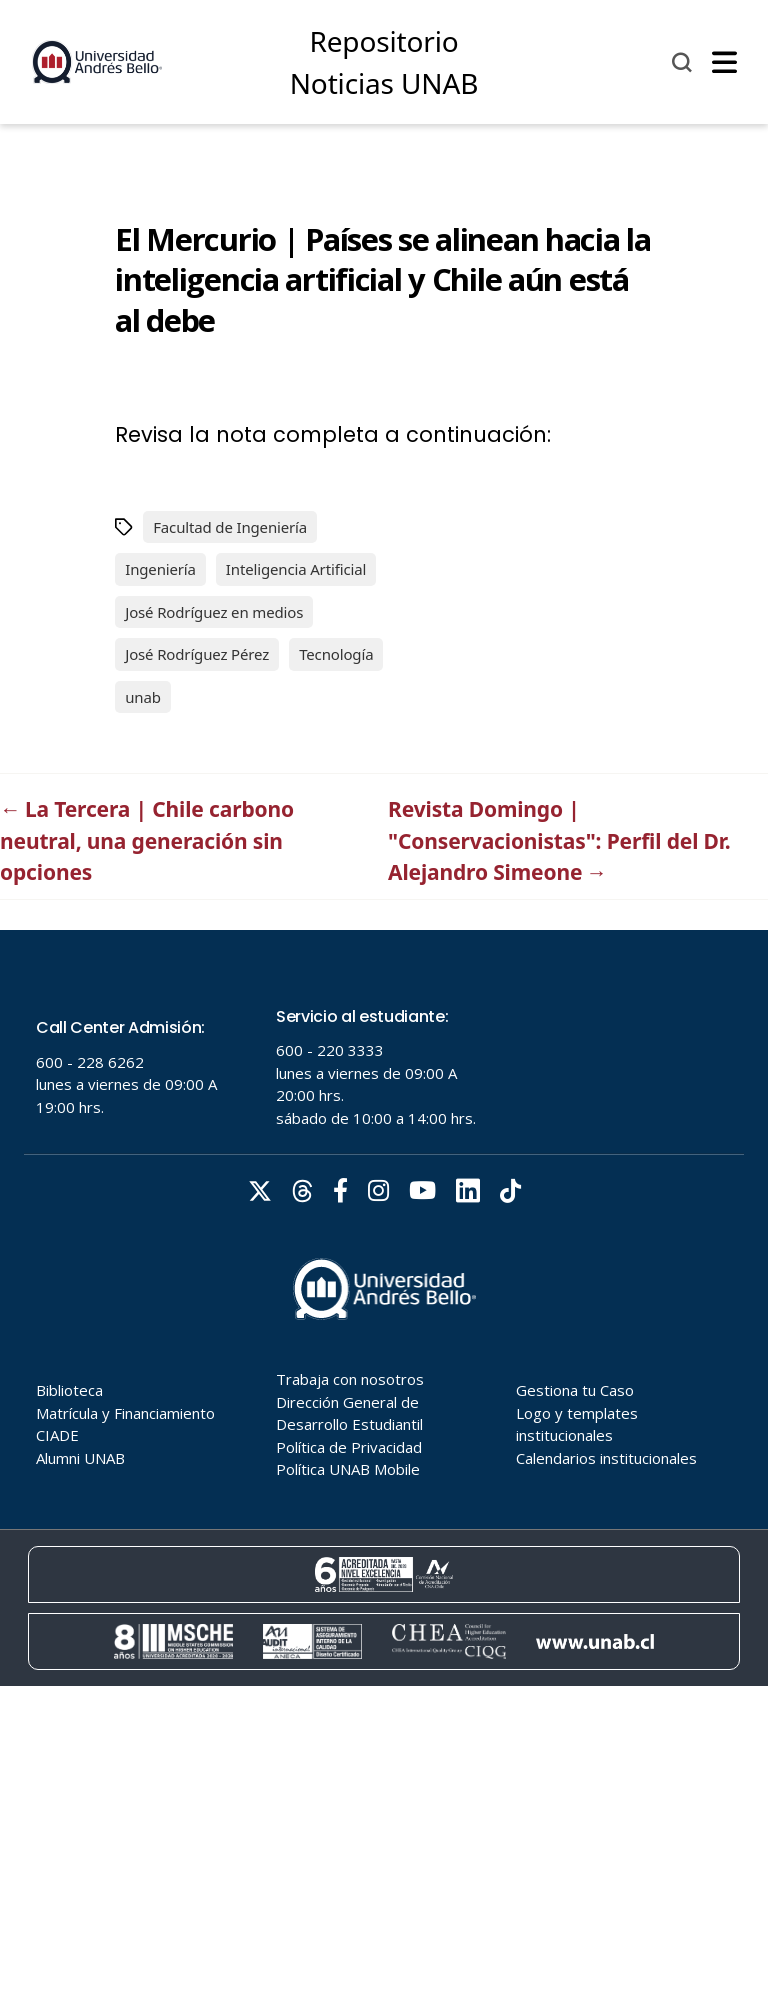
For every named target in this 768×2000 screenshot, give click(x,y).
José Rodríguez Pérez (197, 654)
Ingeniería (160, 569)
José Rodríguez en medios (214, 612)
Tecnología (336, 654)
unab (143, 697)
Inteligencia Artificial (296, 569)
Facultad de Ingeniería (230, 527)
